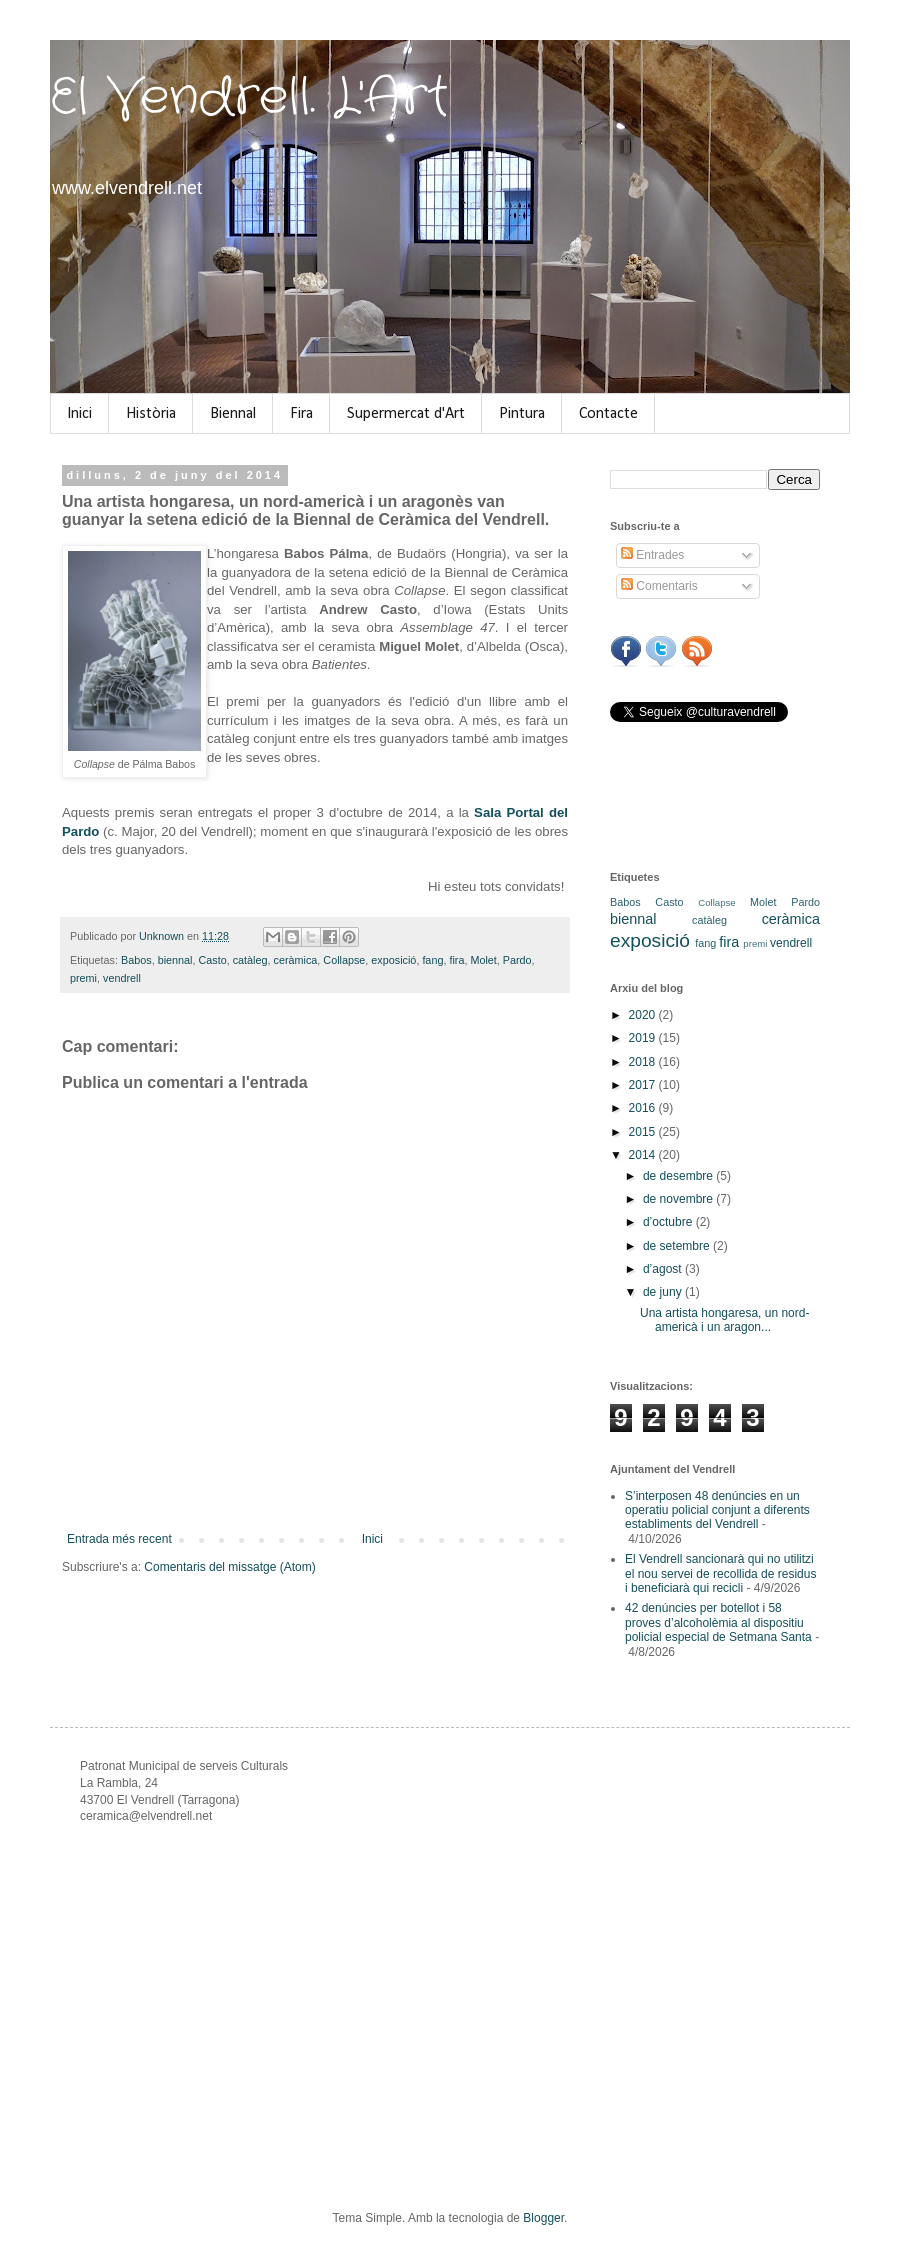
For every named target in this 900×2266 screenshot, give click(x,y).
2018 (644, 1062)
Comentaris (659, 586)
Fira (301, 414)
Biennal (233, 414)
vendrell (122, 978)
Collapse (344, 960)
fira (456, 960)
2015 (644, 1132)
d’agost (664, 1269)
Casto (212, 960)
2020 (644, 1015)
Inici (79, 414)
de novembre (679, 1199)
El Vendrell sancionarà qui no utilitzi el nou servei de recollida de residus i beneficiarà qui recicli (720, 1573)
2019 (644, 1038)
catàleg (250, 960)
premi (83, 978)
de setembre (678, 1246)
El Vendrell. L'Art (249, 98)
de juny (664, 1292)
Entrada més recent (119, 1539)
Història (151, 414)
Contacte (608, 414)
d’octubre (669, 1222)
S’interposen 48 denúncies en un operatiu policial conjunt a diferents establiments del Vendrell (717, 1510)
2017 (644, 1085)
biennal (175, 960)
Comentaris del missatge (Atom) (229, 1567)
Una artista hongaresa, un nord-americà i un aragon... (724, 1320)
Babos (136, 960)
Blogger (543, 2218)
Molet (483, 960)
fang (432, 960)
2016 (644, 1108)
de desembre (679, 1176)
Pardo (517, 960)
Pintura (522, 414)
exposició (393, 960)
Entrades (652, 555)
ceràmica (296, 960)
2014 (644, 1155)
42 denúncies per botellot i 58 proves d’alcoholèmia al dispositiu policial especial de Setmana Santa (718, 1622)
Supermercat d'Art (406, 414)
